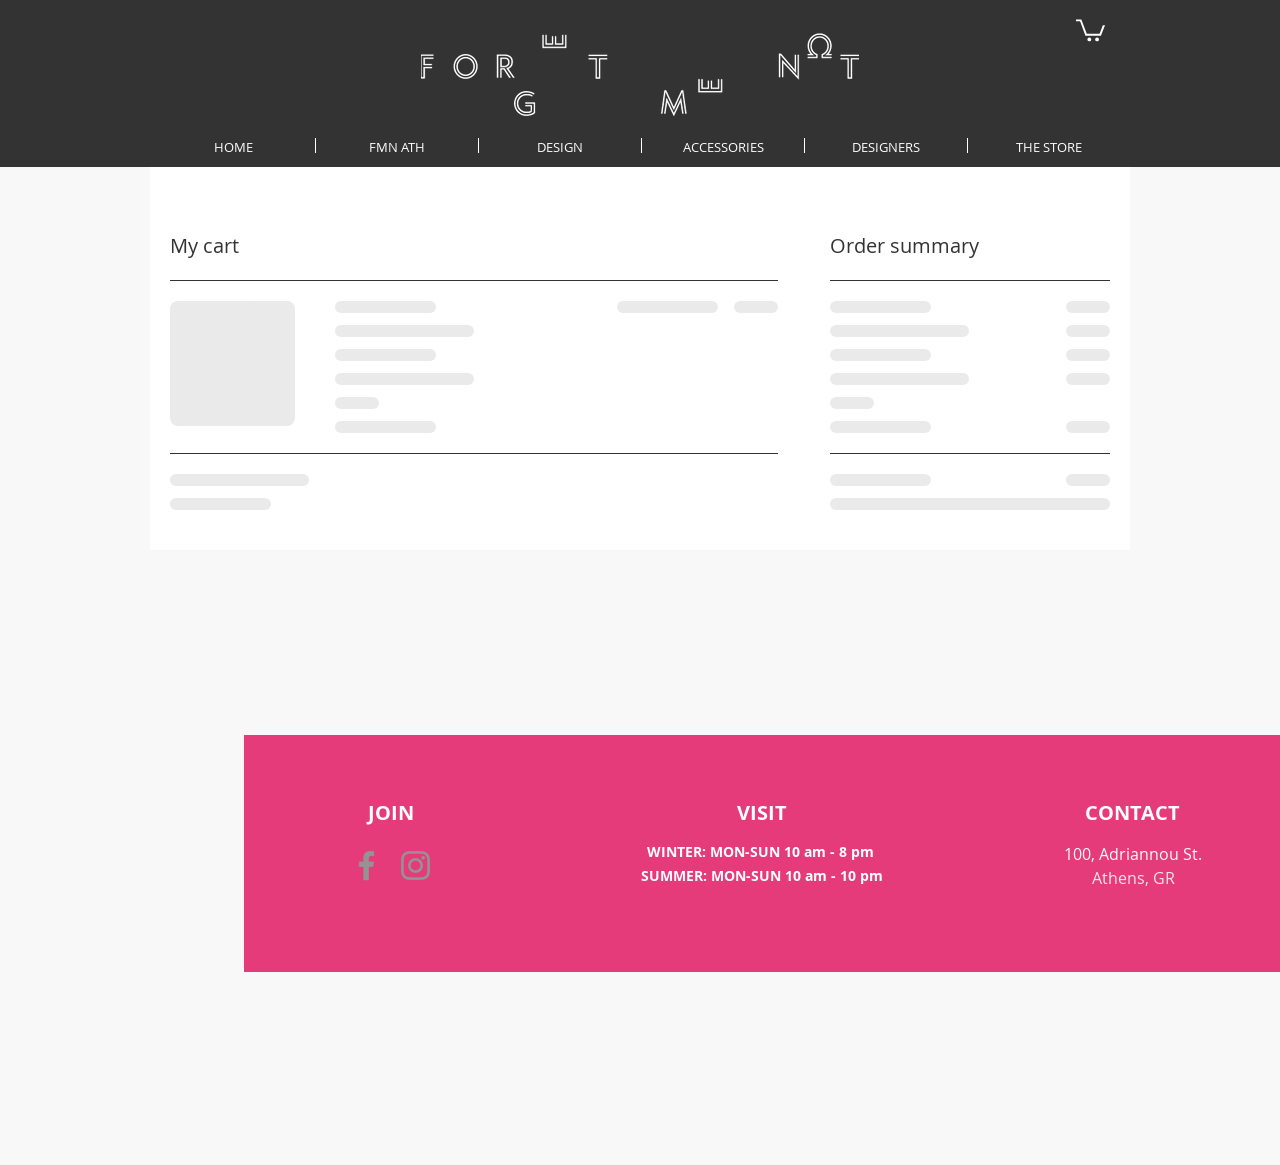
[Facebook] (366, 865)
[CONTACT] (1132, 813)
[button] (1090, 29)
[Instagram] (415, 865)
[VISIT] (762, 813)
